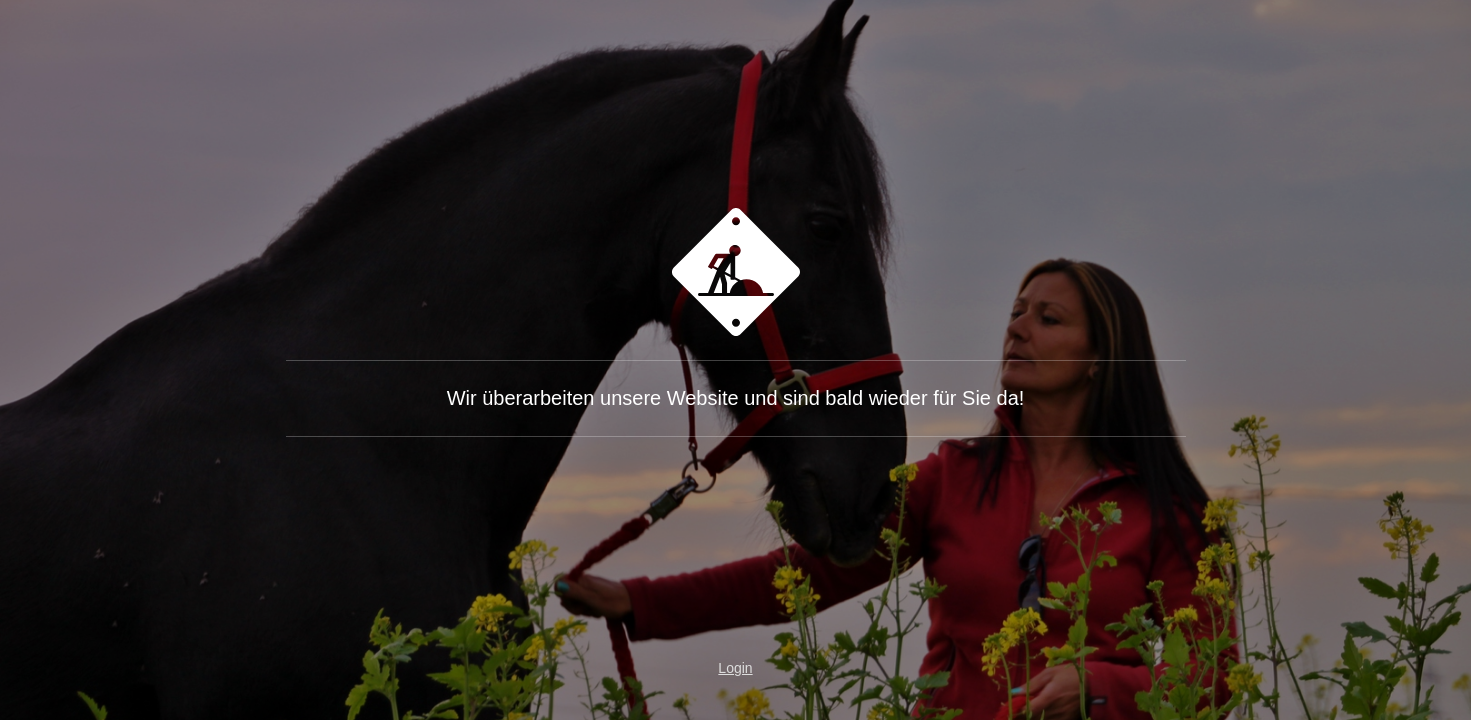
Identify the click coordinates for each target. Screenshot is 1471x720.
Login (735, 668)
